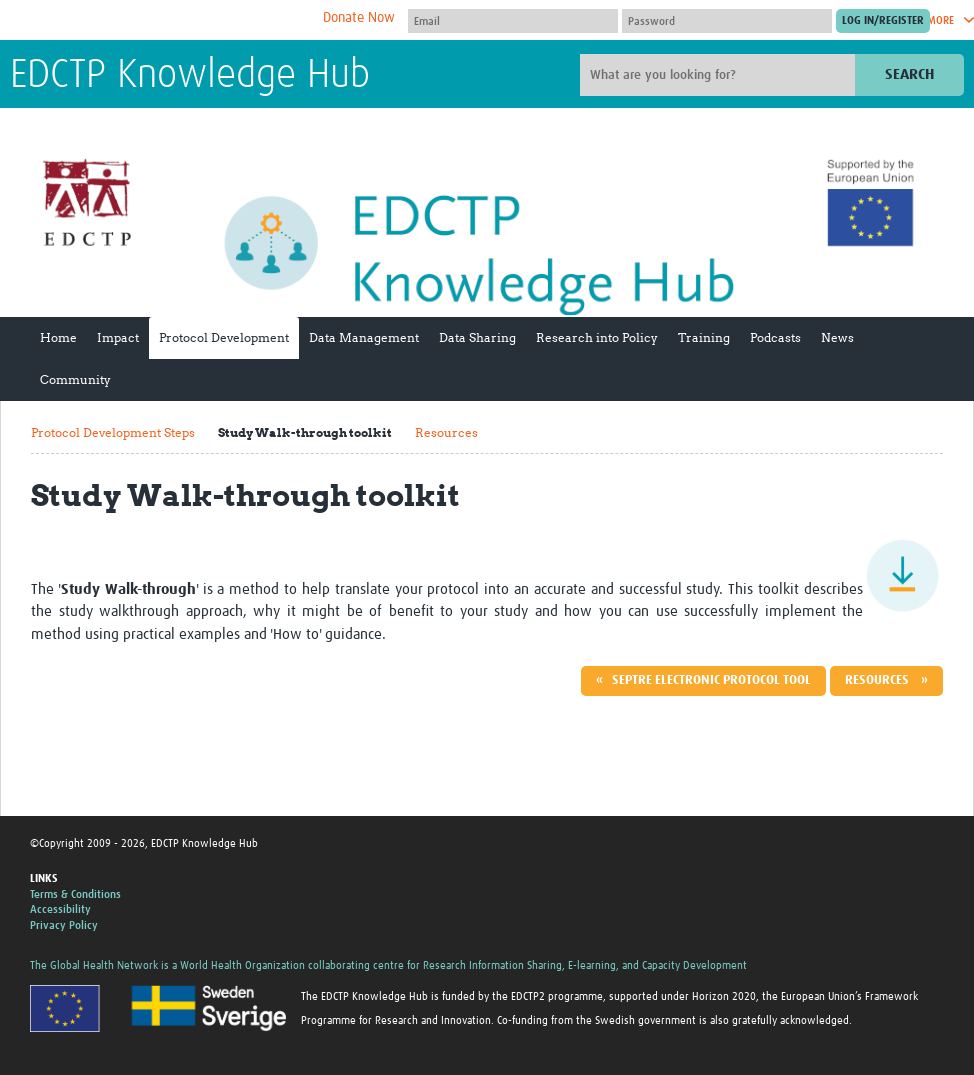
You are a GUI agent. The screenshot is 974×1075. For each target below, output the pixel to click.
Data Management (364, 337)
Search (909, 74)
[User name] (513, 21)
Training (704, 337)
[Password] (727, 21)
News (837, 337)
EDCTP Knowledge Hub (190, 76)
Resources (446, 432)
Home (58, 337)
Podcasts (775, 337)
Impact (118, 337)
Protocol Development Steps (113, 432)
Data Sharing (477, 337)
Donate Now (359, 18)
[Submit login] (883, 21)
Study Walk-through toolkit (305, 432)
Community (75, 379)
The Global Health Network (159, 20)
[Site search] (720, 75)
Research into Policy (597, 337)
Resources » (886, 680)
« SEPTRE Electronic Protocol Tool (703, 680)
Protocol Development (224, 337)
